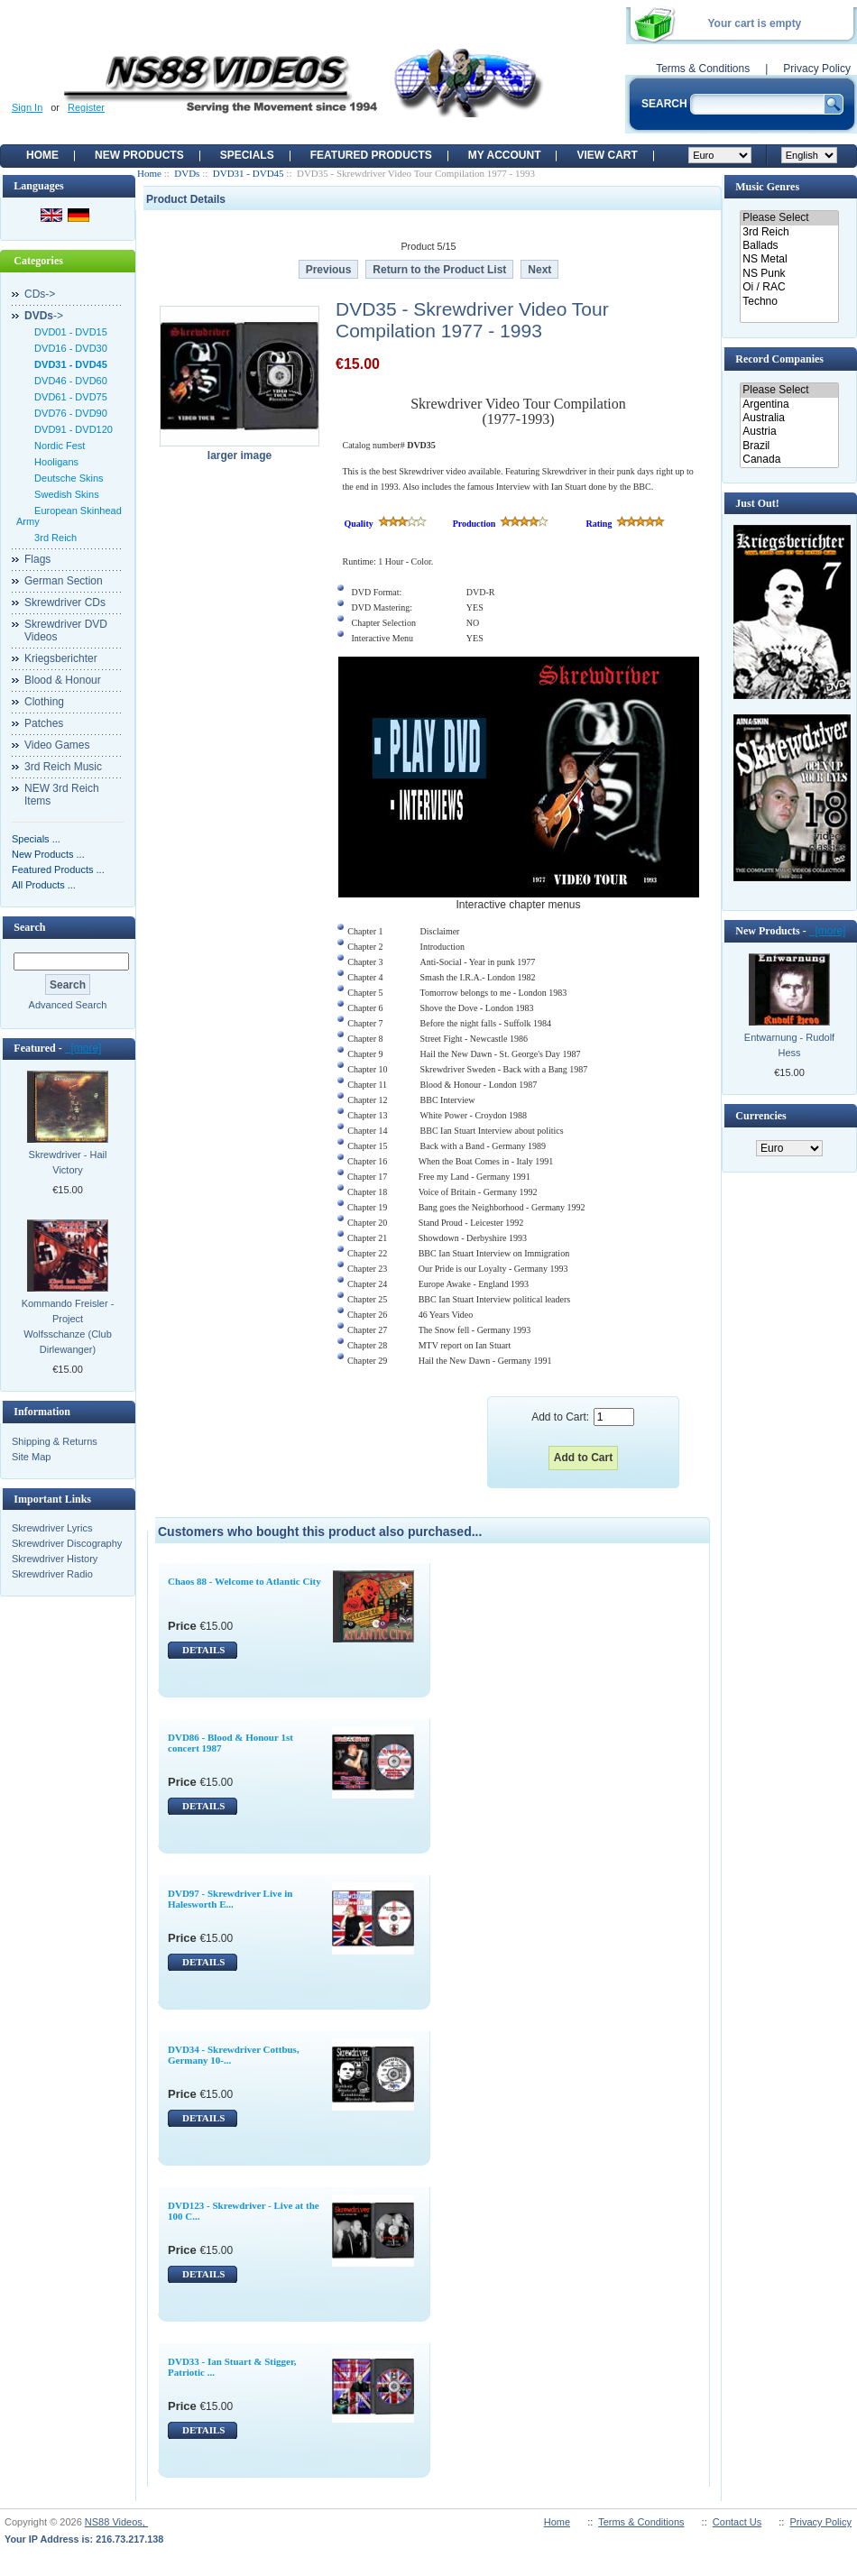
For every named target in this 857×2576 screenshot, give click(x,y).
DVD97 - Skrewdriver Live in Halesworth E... (230, 1898)
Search (29, 927)
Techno (789, 301)
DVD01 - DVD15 (68, 332)
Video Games (57, 745)
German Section (63, 581)
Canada (789, 459)
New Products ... (48, 854)
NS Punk (789, 274)
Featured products (371, 155)
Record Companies (779, 359)
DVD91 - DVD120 (71, 429)
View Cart (606, 155)
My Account (504, 155)
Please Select (789, 218)
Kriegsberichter (60, 658)
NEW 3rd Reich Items (61, 794)
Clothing (44, 701)
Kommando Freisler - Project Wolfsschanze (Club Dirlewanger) (68, 1326)
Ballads (789, 246)
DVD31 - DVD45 (248, 173)
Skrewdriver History (54, 1558)
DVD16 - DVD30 (68, 348)
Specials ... (36, 838)
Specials (247, 155)
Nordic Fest (57, 445)
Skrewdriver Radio (52, 1574)
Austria (789, 431)
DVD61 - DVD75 (68, 396)
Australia (789, 418)
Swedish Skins (64, 494)
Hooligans (53, 461)
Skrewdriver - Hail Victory (68, 1162)
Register (86, 107)
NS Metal (789, 259)
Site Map (31, 1456)
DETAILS (203, 1649)
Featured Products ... (58, 869)
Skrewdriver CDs (65, 602)
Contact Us (737, 2521)
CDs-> (39, 294)
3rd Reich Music (63, 766)
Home (42, 155)
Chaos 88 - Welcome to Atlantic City (244, 1581)
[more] (83, 1048)
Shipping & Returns (54, 1441)
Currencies (760, 1115)
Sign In (27, 107)
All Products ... (44, 884)
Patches (43, 723)
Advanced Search (68, 1004)
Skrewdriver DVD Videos (65, 630)
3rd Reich (53, 537)
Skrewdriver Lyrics (52, 1528)
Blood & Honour (62, 680)
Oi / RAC (789, 287)
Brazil (789, 446)
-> (43, 315)
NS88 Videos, (116, 2521)
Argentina (789, 404)
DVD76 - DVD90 (68, 413)
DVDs (186, 173)
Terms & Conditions (703, 68)
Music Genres (767, 186)
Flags (37, 559)
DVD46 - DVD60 (68, 380)
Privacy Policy (817, 68)
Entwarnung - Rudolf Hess (789, 1045)
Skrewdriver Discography (67, 1543)
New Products (139, 155)
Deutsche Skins (66, 478)
